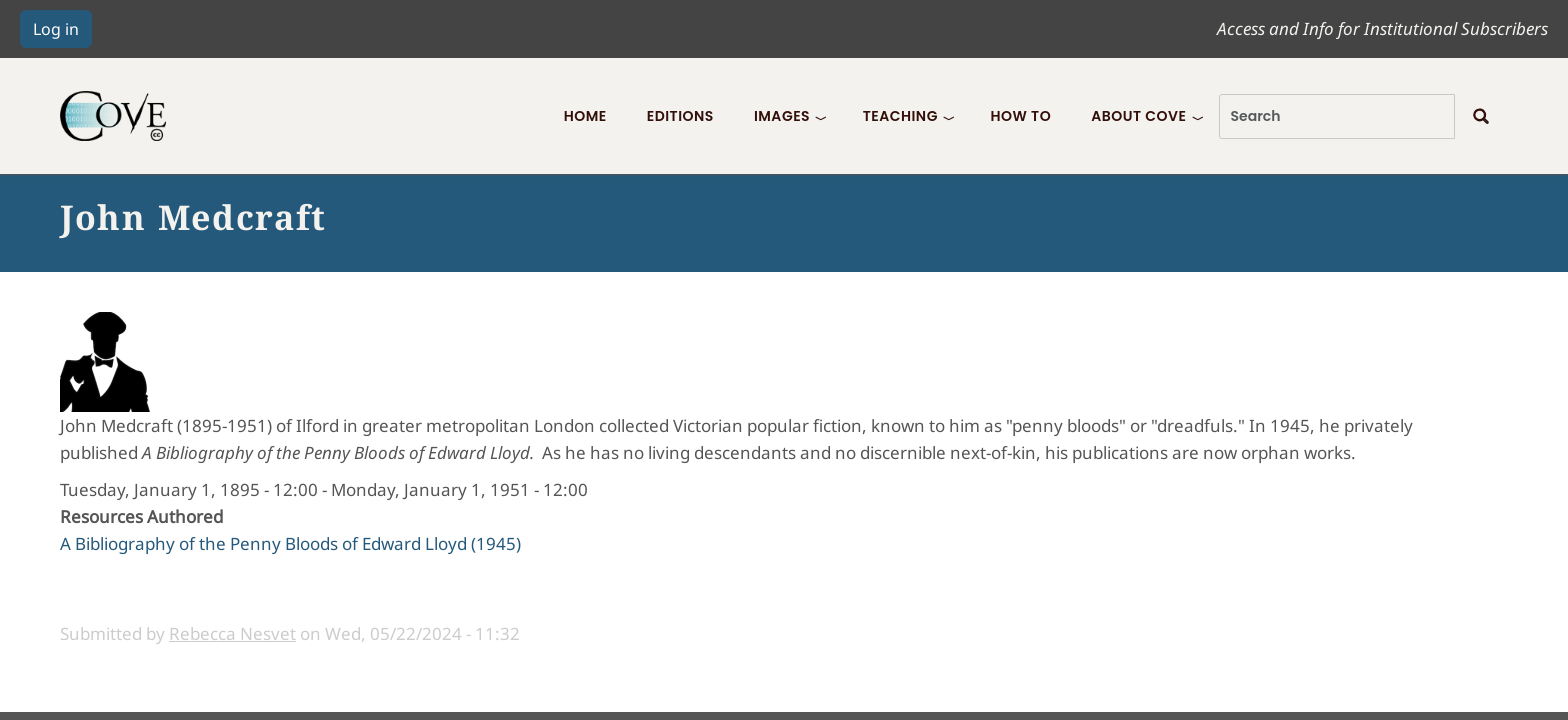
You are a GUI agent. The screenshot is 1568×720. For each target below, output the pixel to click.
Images (782, 116)
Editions (680, 116)
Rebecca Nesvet (232, 633)
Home (585, 116)
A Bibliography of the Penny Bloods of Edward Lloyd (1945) (290, 543)
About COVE (1138, 116)
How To (1020, 116)
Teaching (900, 116)
